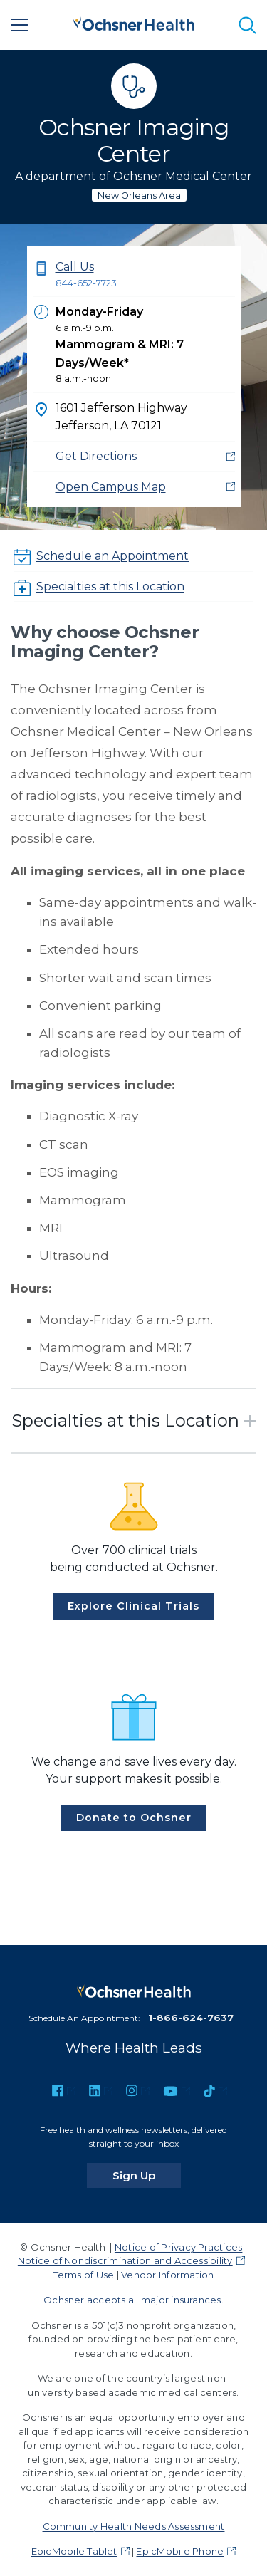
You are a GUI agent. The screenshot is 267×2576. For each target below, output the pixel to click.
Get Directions (96, 456)
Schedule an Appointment (112, 556)
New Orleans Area (139, 194)
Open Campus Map (111, 487)
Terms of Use (84, 2274)
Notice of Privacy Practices (178, 2247)
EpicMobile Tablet (74, 2551)
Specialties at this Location (110, 586)
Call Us (145, 275)
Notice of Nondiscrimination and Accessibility (125, 2260)
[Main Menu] (20, 25)
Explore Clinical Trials (133, 1606)
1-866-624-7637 (191, 2017)
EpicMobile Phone (180, 2551)
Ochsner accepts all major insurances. (133, 2299)
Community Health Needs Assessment (134, 2526)
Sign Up (146, 2175)
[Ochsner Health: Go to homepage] (133, 22)
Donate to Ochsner (134, 1817)
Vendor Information (167, 2274)
